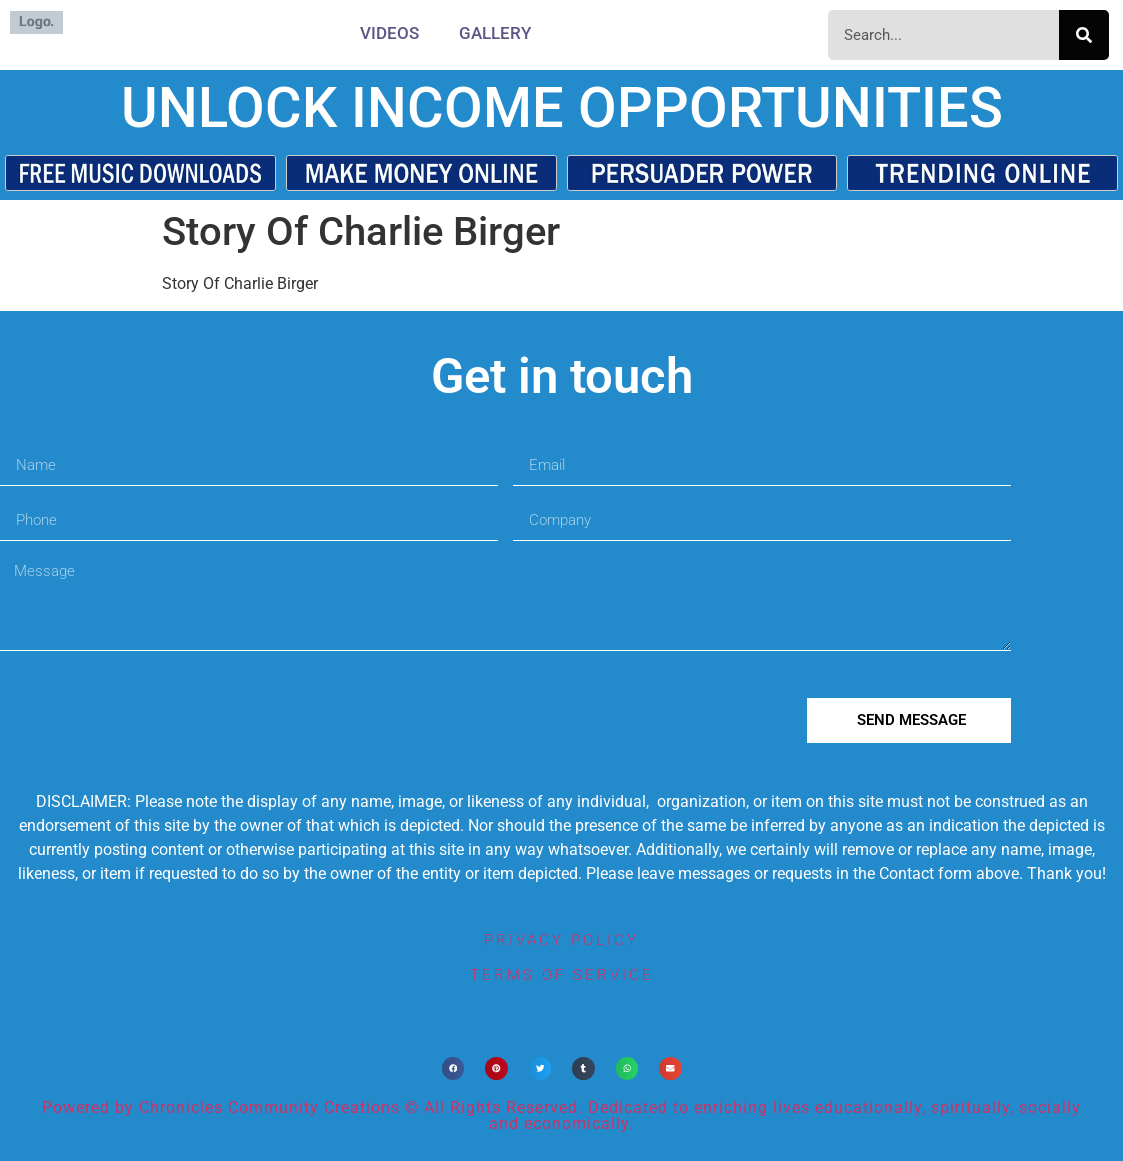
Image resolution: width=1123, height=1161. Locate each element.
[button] (453, 1068)
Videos (389, 33)
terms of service (562, 975)
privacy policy (561, 940)
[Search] (1084, 35)
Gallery (495, 33)
